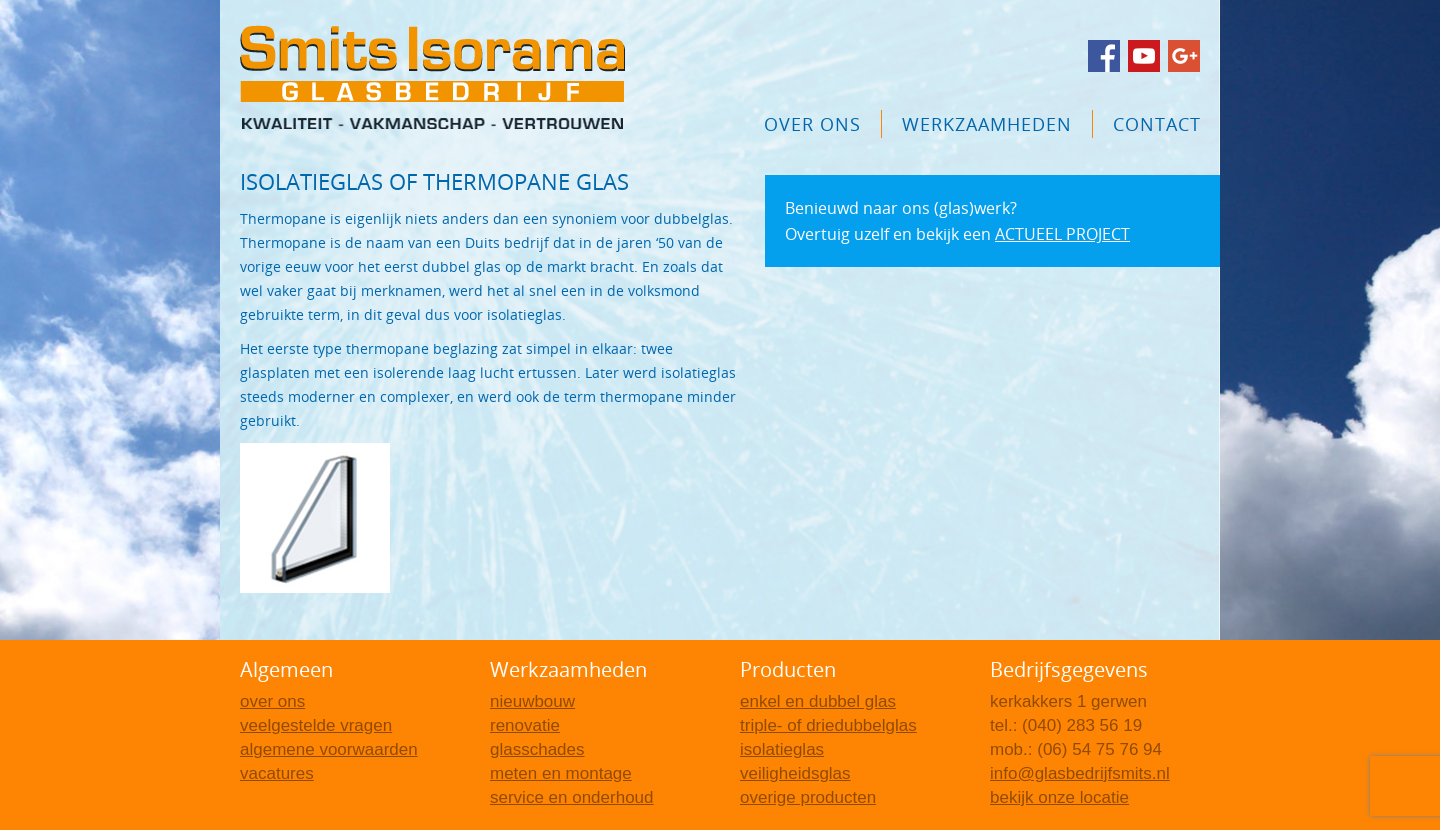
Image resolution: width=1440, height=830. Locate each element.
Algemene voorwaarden (329, 749)
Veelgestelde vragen (316, 725)
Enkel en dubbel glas (818, 701)
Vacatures (277, 773)
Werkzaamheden (987, 124)
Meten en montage (561, 773)
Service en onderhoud (572, 797)
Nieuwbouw (532, 701)
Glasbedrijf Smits (432, 77)
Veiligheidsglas (795, 773)
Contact (1157, 124)
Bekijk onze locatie (1059, 797)
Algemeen (286, 669)
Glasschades (537, 749)
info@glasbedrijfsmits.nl (1080, 773)
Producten (788, 669)
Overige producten (808, 797)
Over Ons (812, 124)
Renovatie (525, 725)
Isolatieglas (782, 749)
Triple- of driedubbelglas (828, 725)
